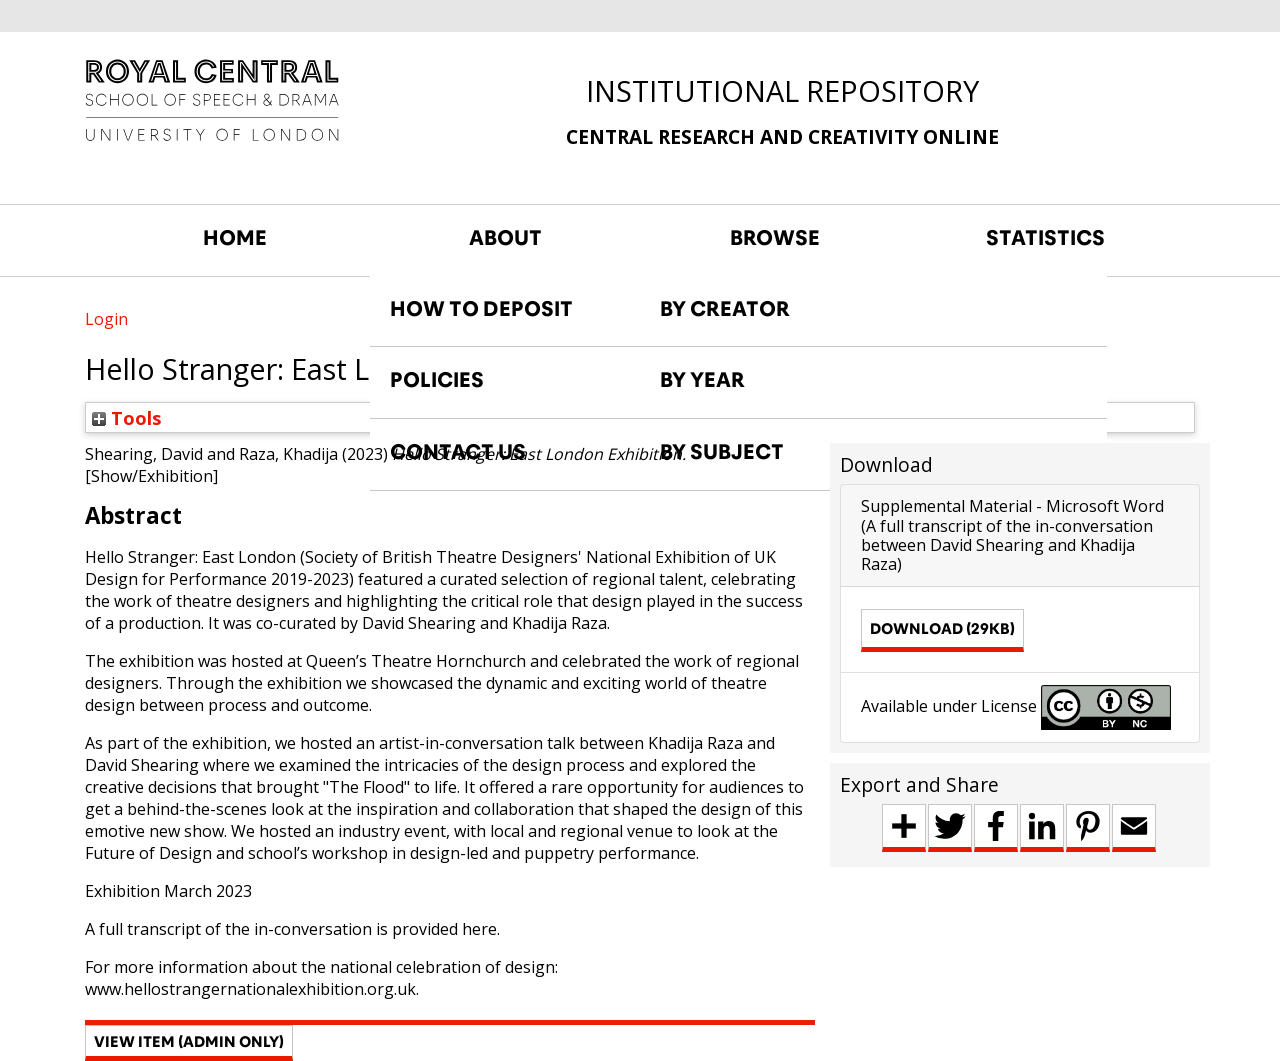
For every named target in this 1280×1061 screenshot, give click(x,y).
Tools (127, 417)
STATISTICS (1045, 238)
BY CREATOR (725, 309)
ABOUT (505, 238)
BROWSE (775, 238)
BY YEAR (702, 380)
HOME (235, 238)
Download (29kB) (942, 628)
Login (106, 319)
